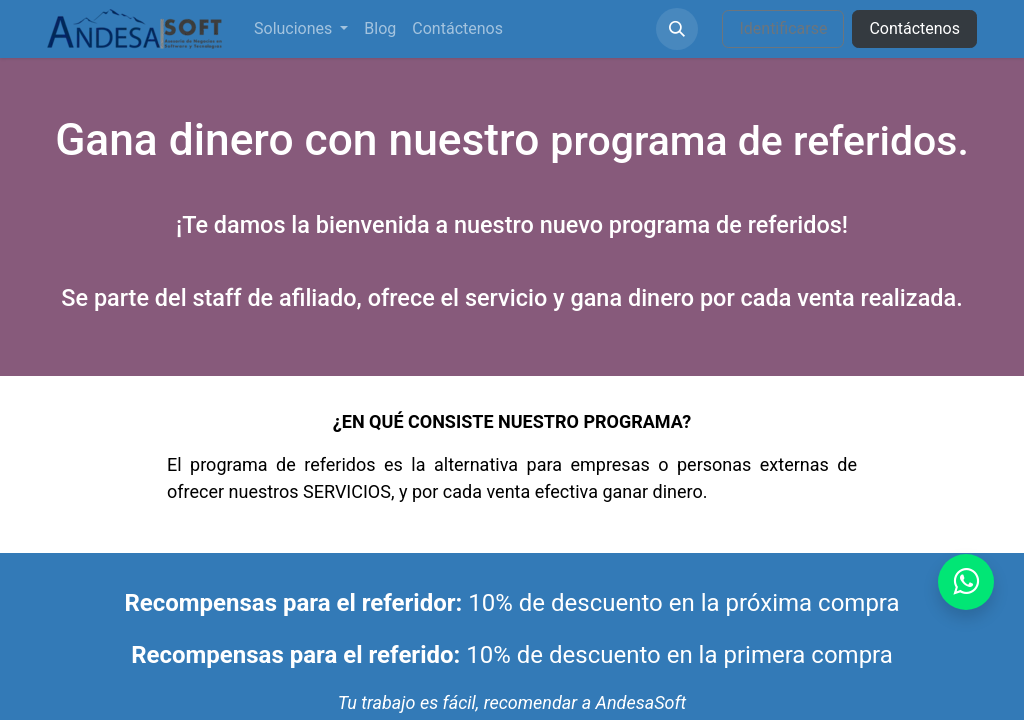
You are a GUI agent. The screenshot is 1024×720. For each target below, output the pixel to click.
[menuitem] (301, 29)
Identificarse (783, 28)
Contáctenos (914, 28)
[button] (677, 29)
